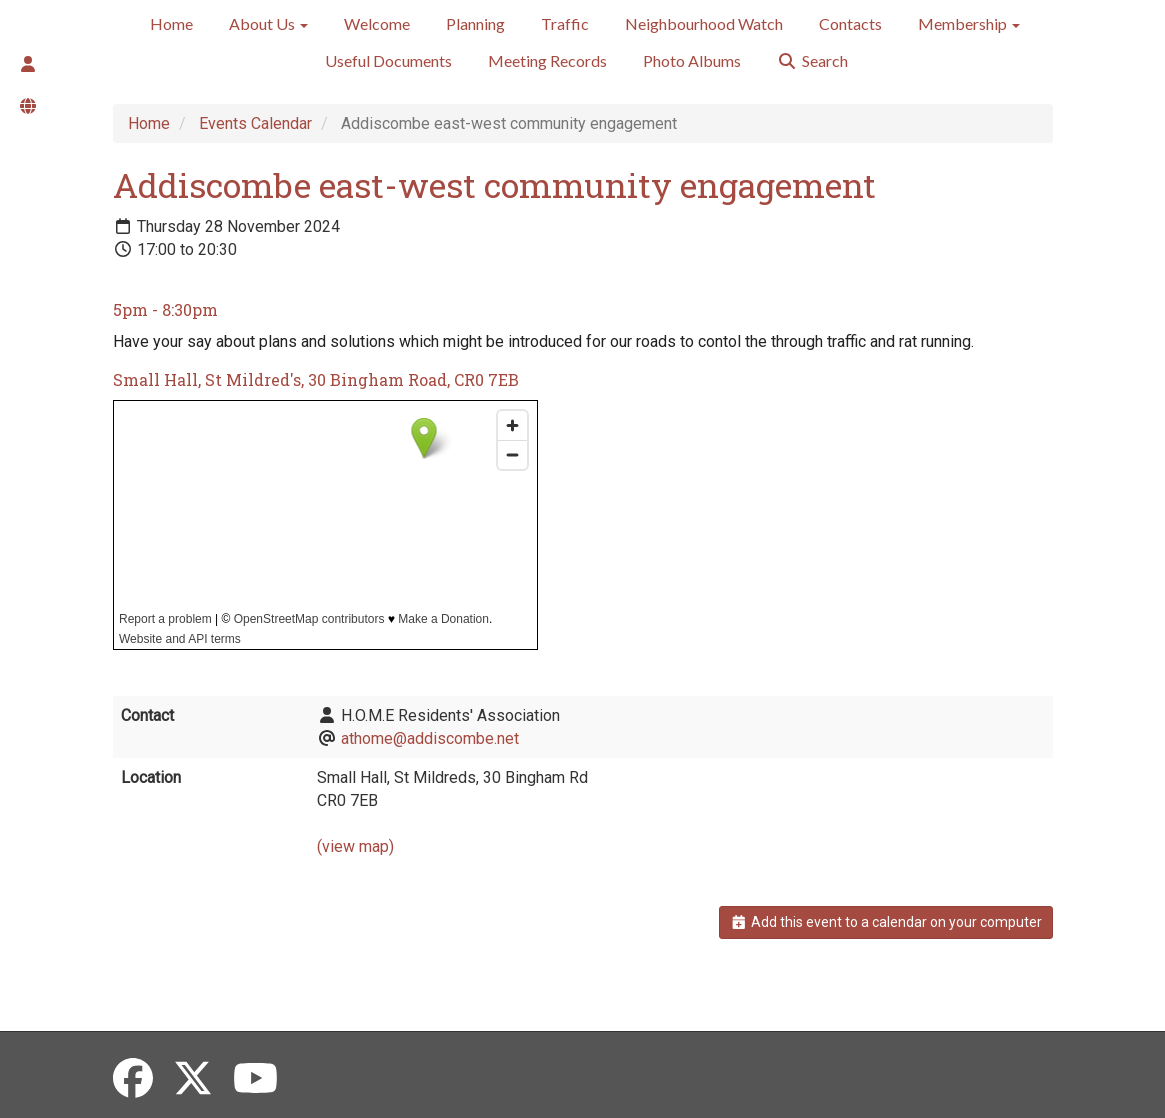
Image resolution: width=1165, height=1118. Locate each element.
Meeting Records (547, 60)
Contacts (850, 23)
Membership (969, 23)
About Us (268, 23)
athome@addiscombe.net (430, 738)
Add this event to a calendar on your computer (886, 922)
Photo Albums (692, 60)
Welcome (377, 23)
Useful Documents (388, 60)
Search (812, 60)
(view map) (355, 846)
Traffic (565, 23)
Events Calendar (255, 123)
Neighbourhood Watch (704, 23)
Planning (475, 23)
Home (171, 23)
